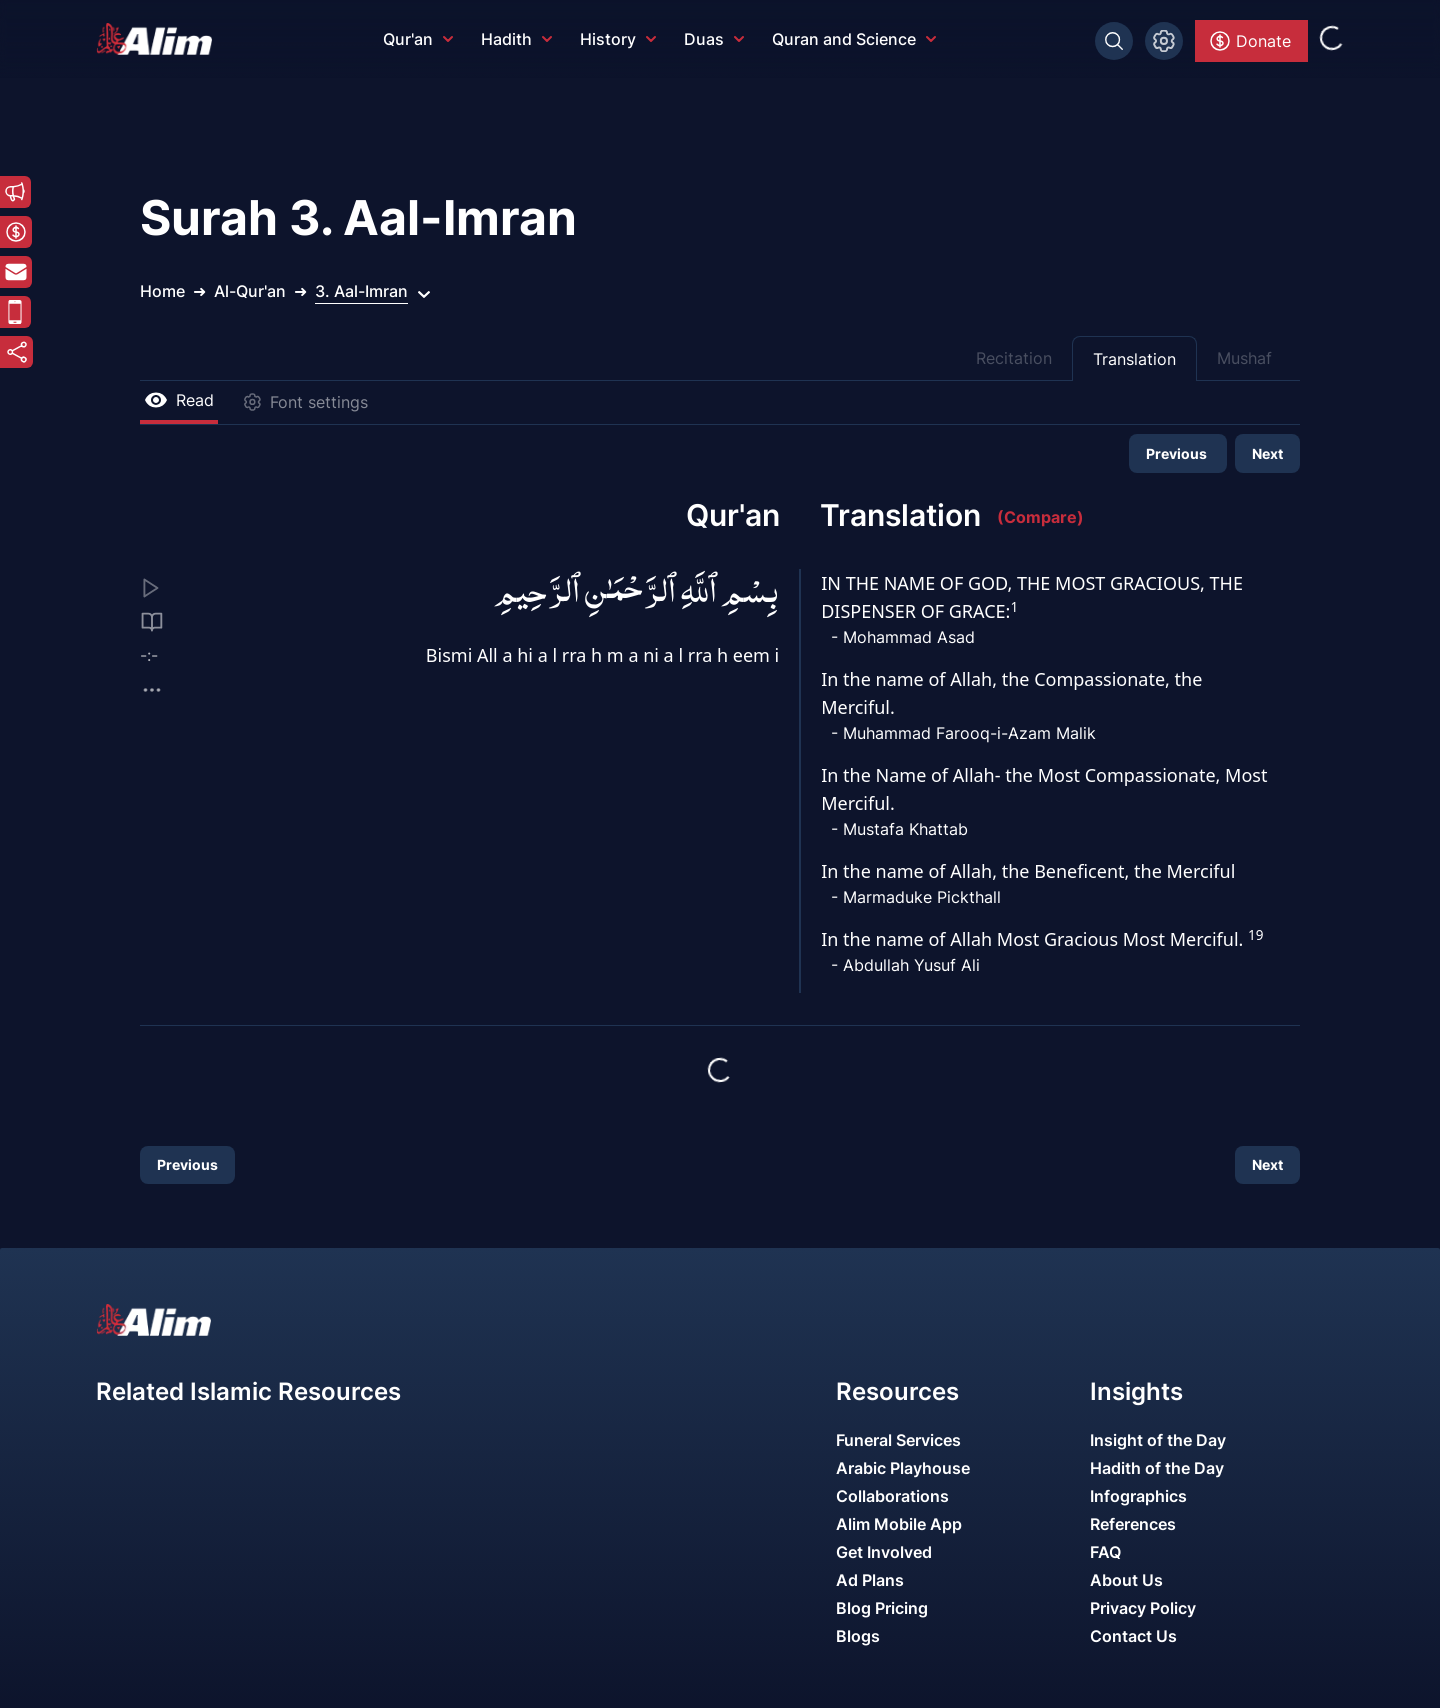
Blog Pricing (882, 1608)
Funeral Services (898, 1440)
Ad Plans (870, 1580)
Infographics (1138, 1496)
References (1133, 1524)
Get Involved (884, 1552)
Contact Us (1133, 1636)
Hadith (516, 39)
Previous (1178, 453)
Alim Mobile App (899, 1524)
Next (1267, 453)
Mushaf (1244, 358)
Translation (1134, 359)
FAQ (1105, 1552)
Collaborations (892, 1496)
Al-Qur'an (250, 291)
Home (162, 291)
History (618, 39)
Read (179, 400)
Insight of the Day (1158, 1440)
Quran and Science (854, 39)
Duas (714, 39)
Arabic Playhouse (903, 1468)
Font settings (305, 402)
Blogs (858, 1636)
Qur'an (418, 39)
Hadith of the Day (1157, 1468)
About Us (1126, 1580)
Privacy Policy (1143, 1608)
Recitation (1014, 358)
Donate (1249, 41)
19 (1255, 935)
